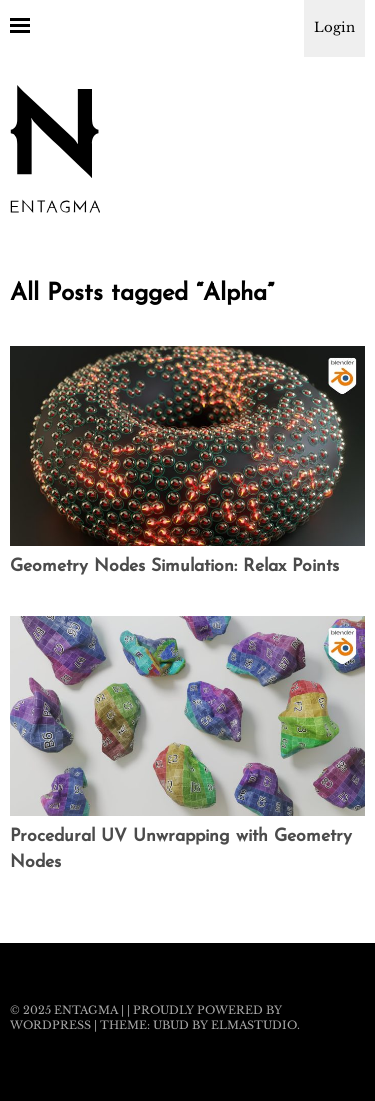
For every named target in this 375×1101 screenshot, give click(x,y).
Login (334, 27)
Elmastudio (254, 1025)
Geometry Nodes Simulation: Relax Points (174, 566)
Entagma (86, 1010)
